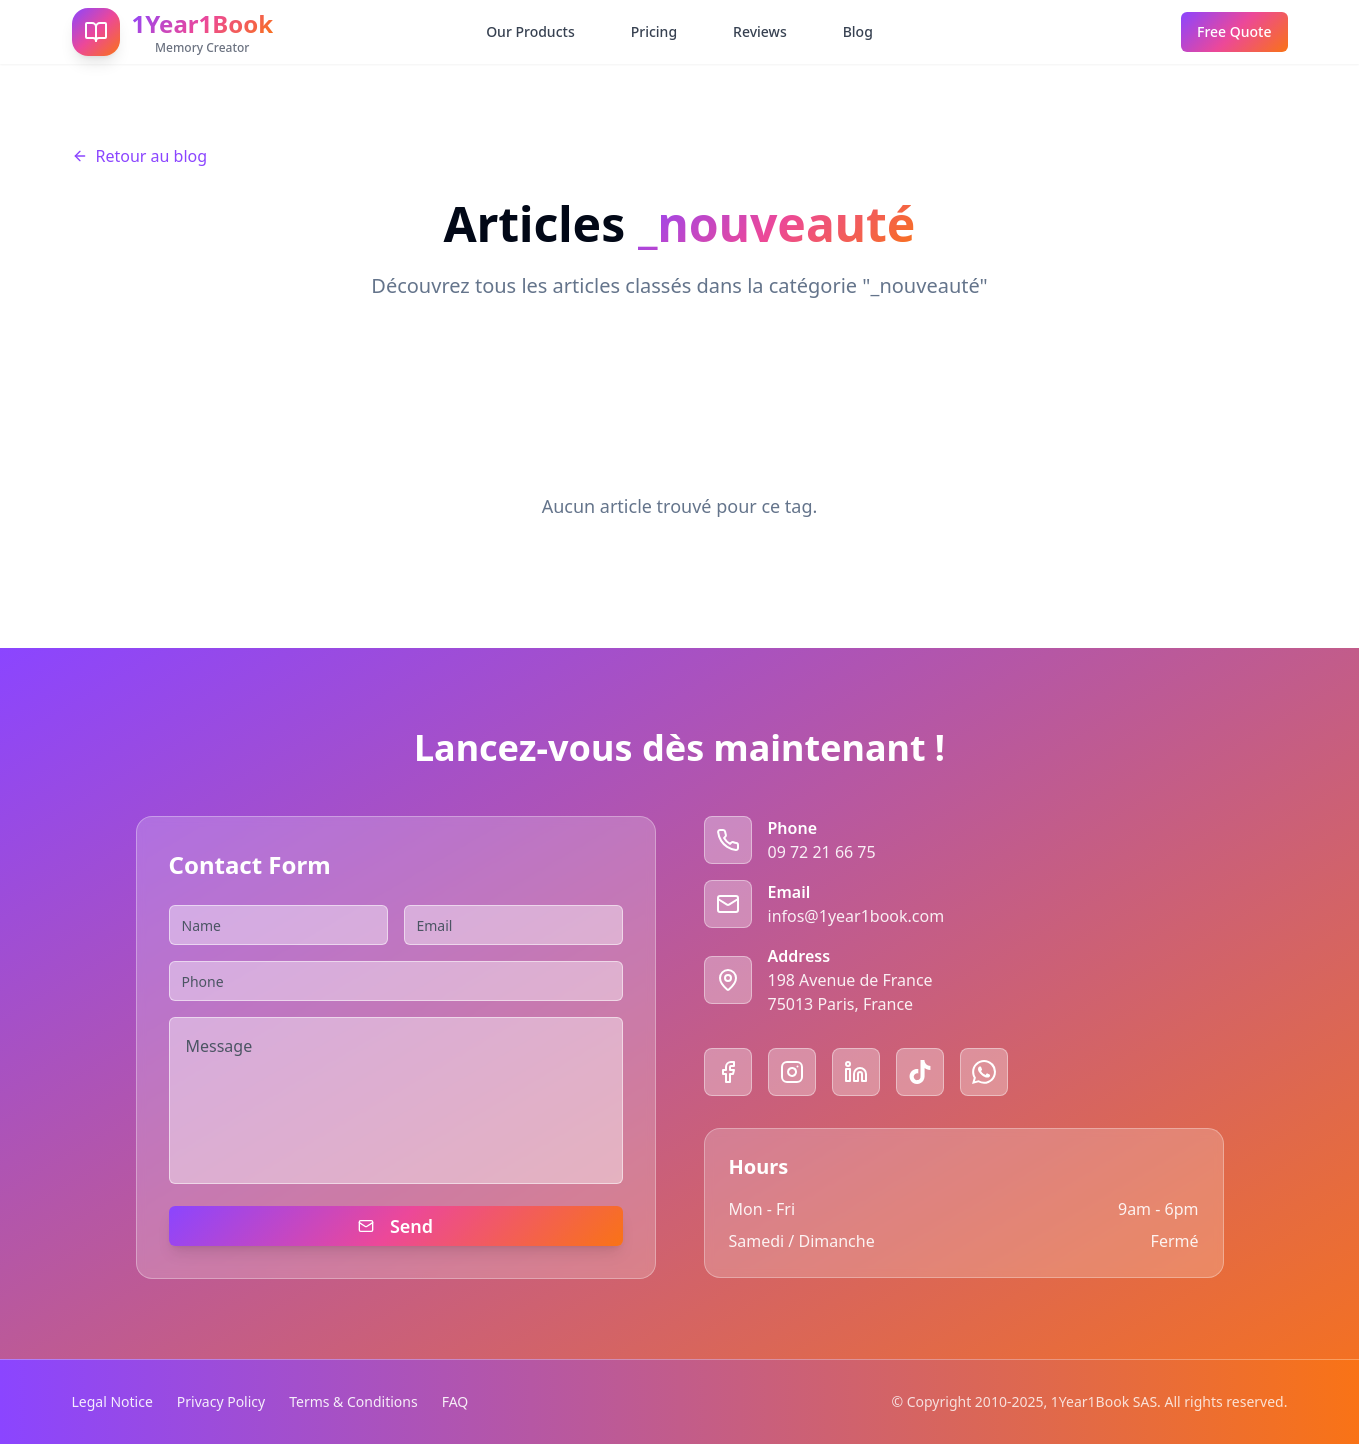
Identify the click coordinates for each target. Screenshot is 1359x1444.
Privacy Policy (221, 1401)
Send (395, 1226)
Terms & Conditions (353, 1401)
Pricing (654, 31)
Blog (858, 31)
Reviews (760, 31)
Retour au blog (140, 156)
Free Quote (1234, 31)
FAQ (455, 1401)
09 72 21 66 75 (822, 852)
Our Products (530, 31)
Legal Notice (112, 1401)
